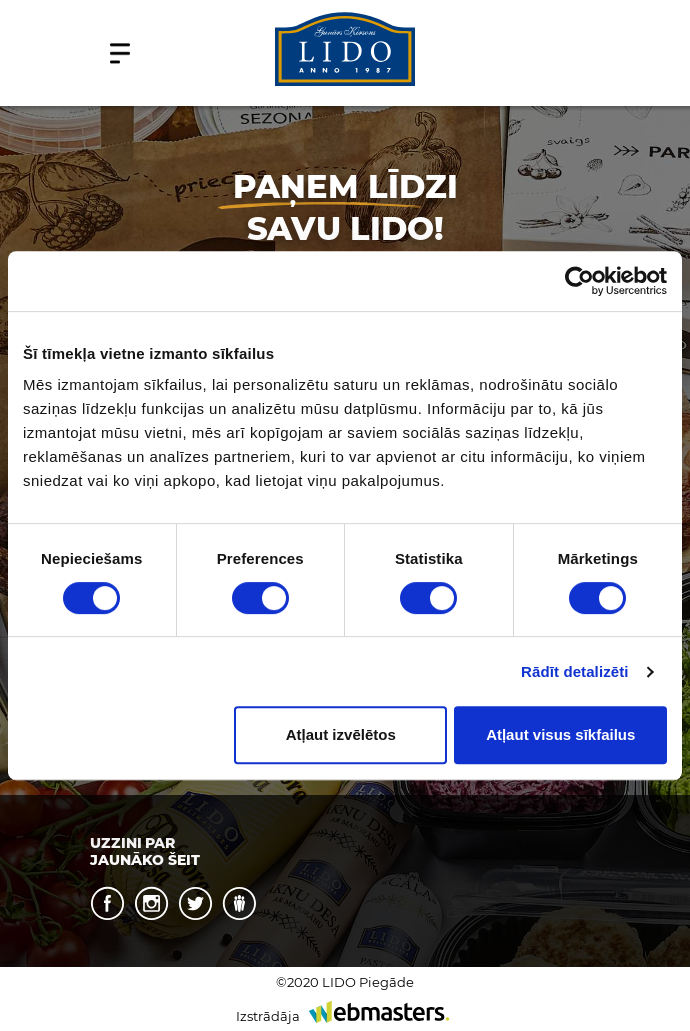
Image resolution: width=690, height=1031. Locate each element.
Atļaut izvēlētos (341, 734)
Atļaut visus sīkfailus (560, 734)
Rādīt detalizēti (574, 671)
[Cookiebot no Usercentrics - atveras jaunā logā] (579, 281)
